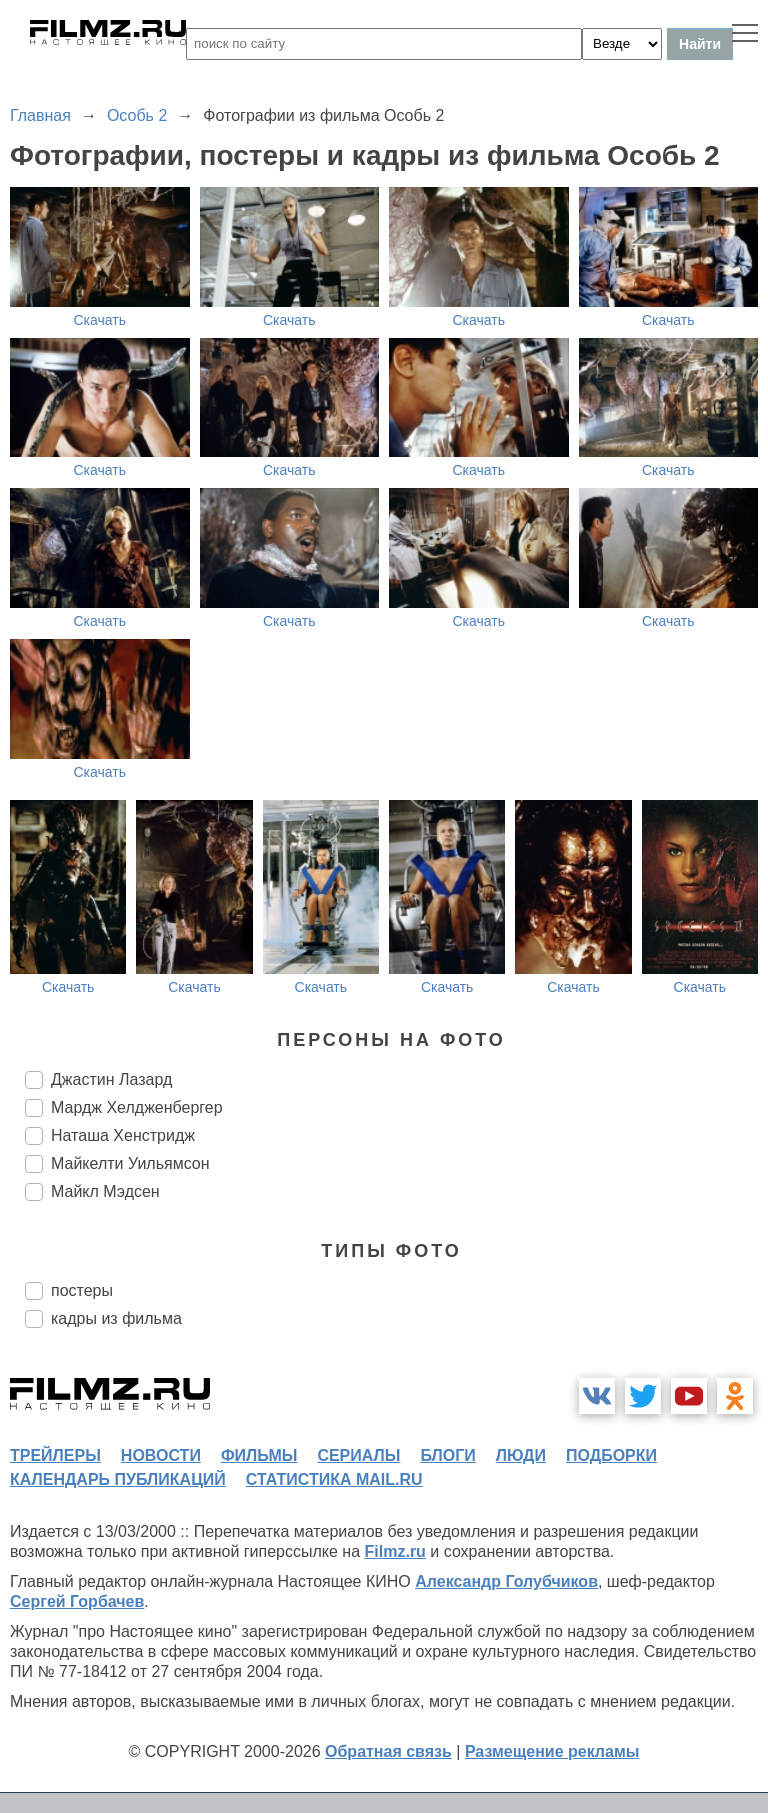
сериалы (358, 1455)
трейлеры (55, 1455)
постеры (82, 1290)
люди (521, 1455)
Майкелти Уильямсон (130, 1163)
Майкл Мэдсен (105, 1191)
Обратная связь (388, 1751)
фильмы (259, 1455)
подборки (611, 1455)
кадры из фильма (116, 1318)
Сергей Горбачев (77, 1601)
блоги (447, 1455)
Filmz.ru (395, 1551)
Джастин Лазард (111, 1079)
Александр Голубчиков (506, 1581)
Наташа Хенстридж (123, 1135)
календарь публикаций (118, 1479)
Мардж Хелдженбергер (137, 1107)
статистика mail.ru (334, 1479)
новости (161, 1455)
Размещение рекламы (552, 1751)
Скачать (100, 320)
